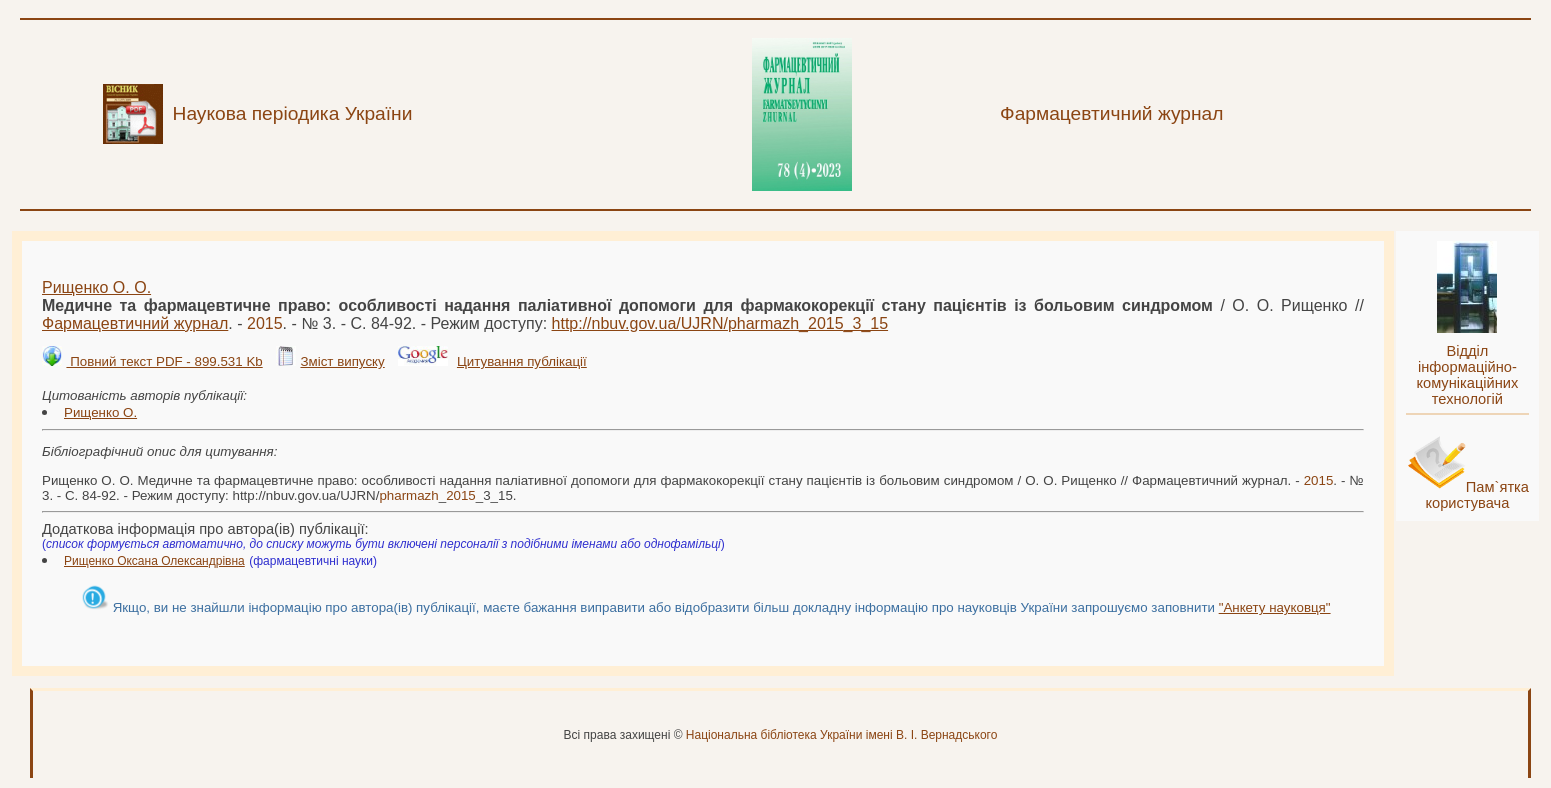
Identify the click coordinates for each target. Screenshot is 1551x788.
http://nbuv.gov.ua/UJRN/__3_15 (720, 323)
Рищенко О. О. (96, 287)
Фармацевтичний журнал (135, 323)
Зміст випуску (342, 361)
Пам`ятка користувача (1477, 495)
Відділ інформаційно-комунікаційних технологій (1467, 375)
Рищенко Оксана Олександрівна (154, 561)
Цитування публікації (522, 361)
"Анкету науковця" (1275, 607)
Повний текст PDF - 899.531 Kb (164, 361)
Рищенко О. (100, 412)
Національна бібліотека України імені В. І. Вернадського (842, 735)
